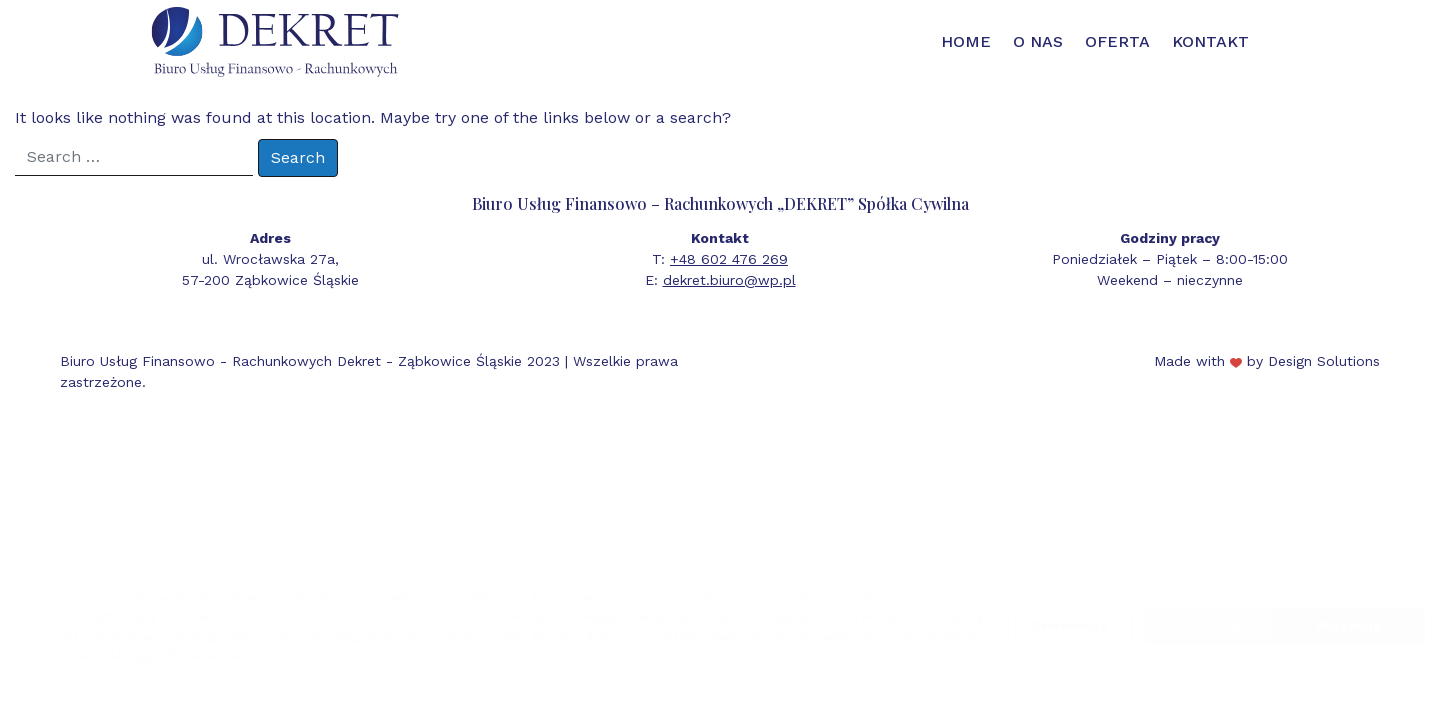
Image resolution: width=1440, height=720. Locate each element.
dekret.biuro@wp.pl (729, 280)
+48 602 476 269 (729, 259)
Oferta (1117, 41)
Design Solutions (1324, 361)
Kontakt (1210, 41)
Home (966, 41)
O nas (1038, 41)
